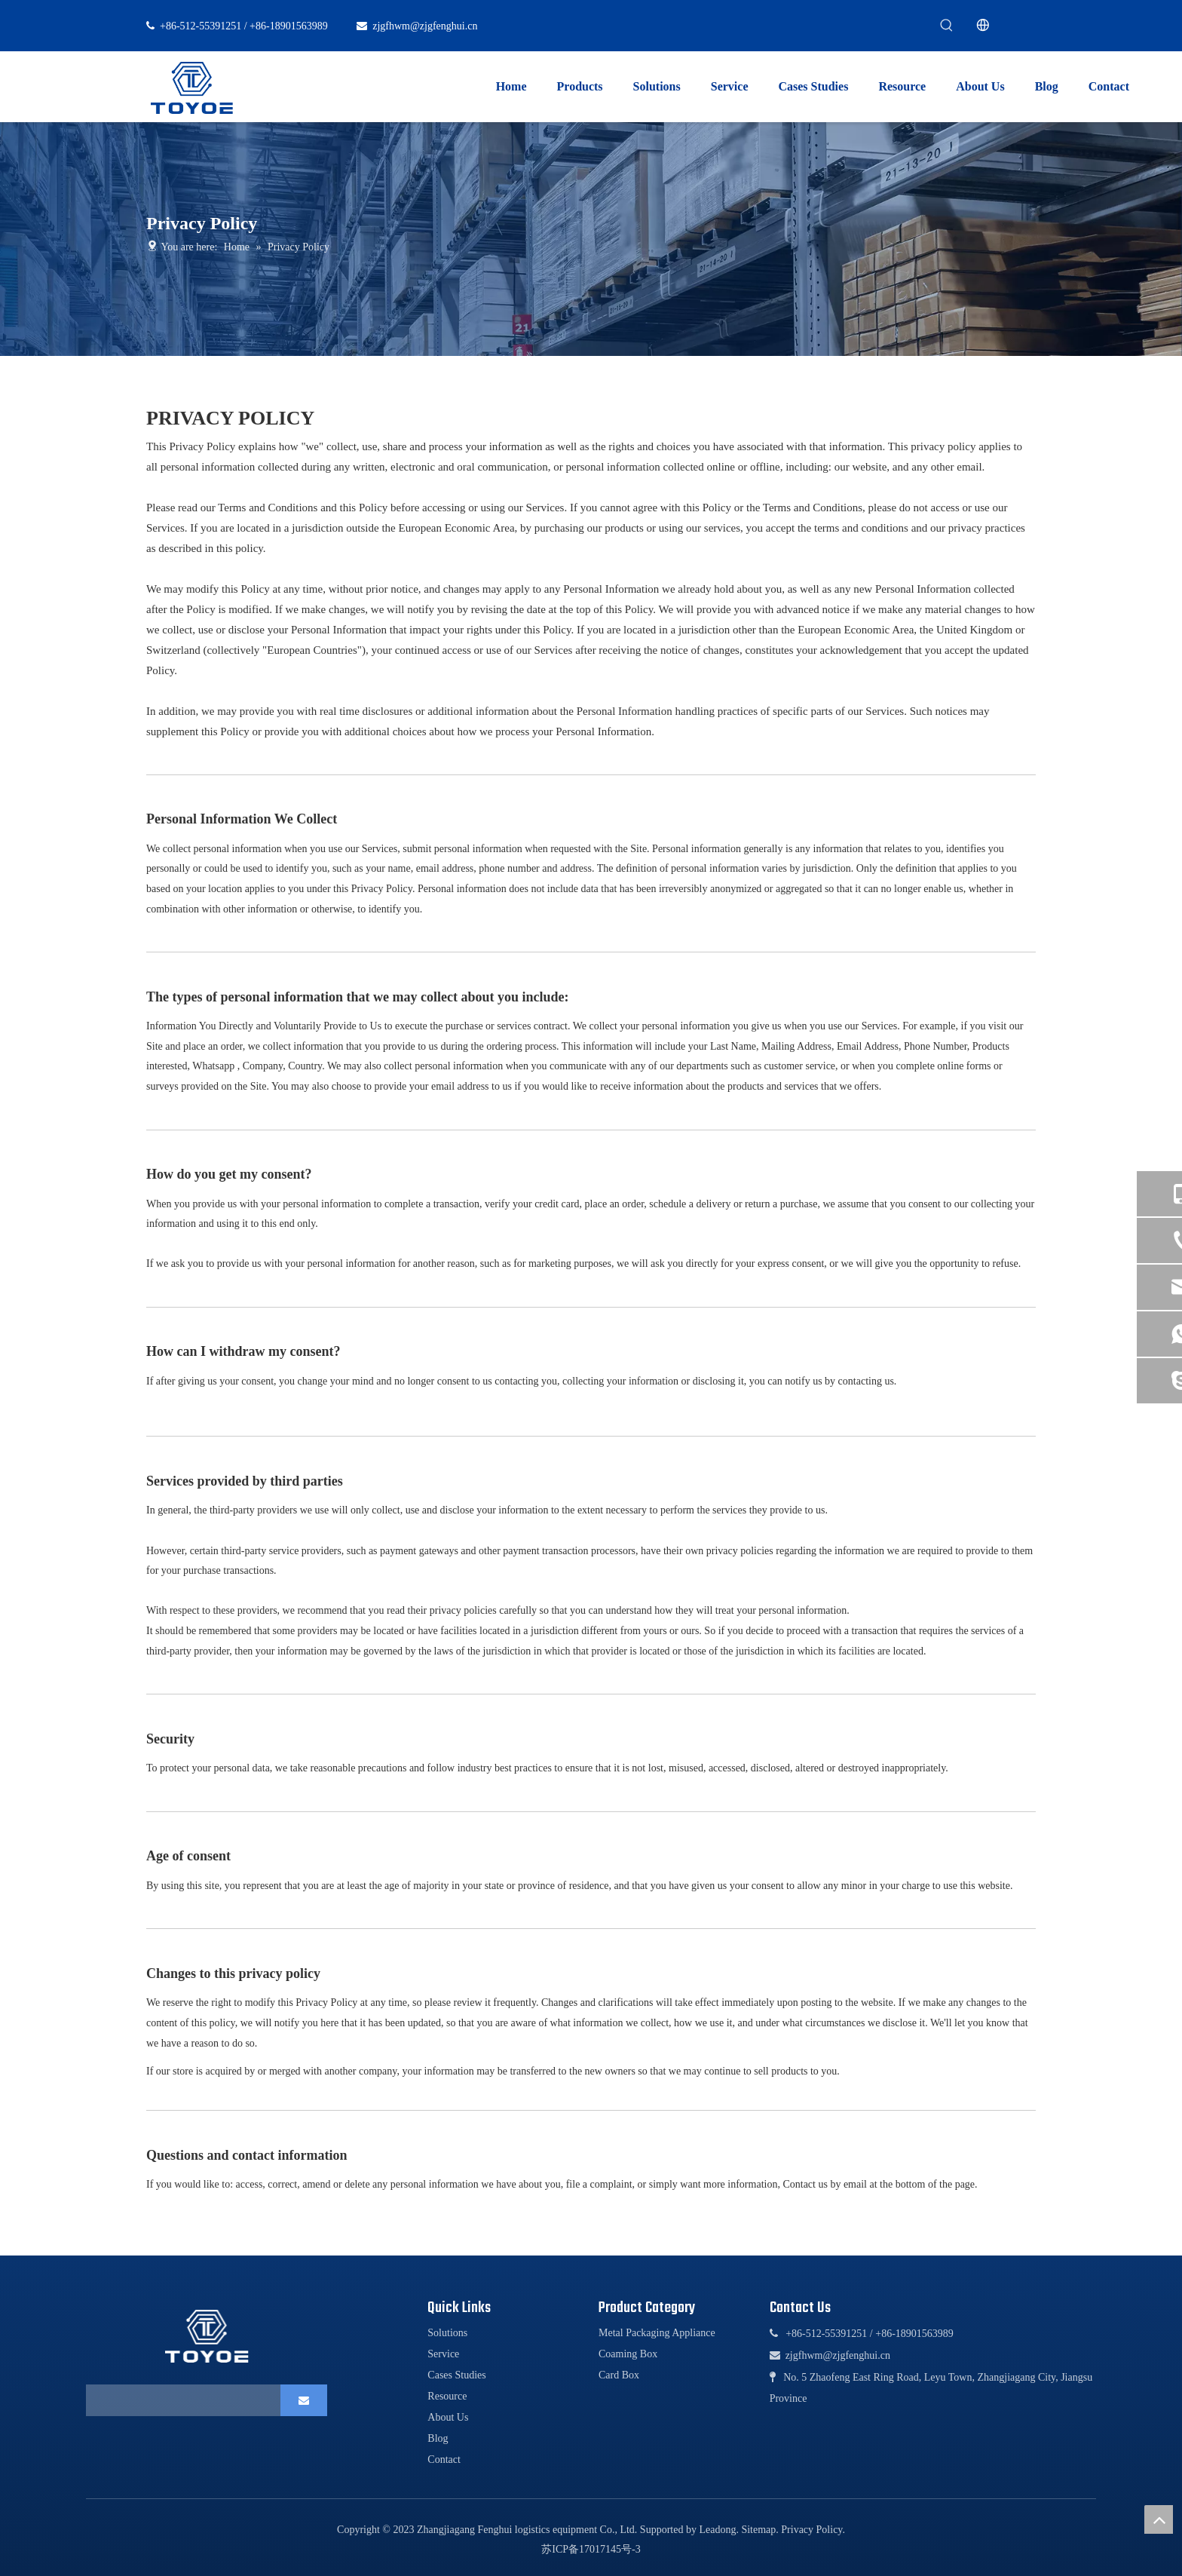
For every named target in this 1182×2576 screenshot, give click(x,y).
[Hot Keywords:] (946, 25)
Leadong (717, 2529)
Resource (447, 2396)
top (1158, 2519)
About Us (447, 2417)
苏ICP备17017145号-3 (590, 2549)
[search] (179, 2400)
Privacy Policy (811, 2529)
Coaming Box (628, 2354)
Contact (444, 2459)
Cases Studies (456, 2375)
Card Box (619, 2375)
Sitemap (758, 2529)
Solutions (447, 2332)
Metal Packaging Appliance (657, 2332)
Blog (437, 2438)
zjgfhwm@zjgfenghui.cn (424, 26)
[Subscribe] (303, 2400)
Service (443, 2354)
